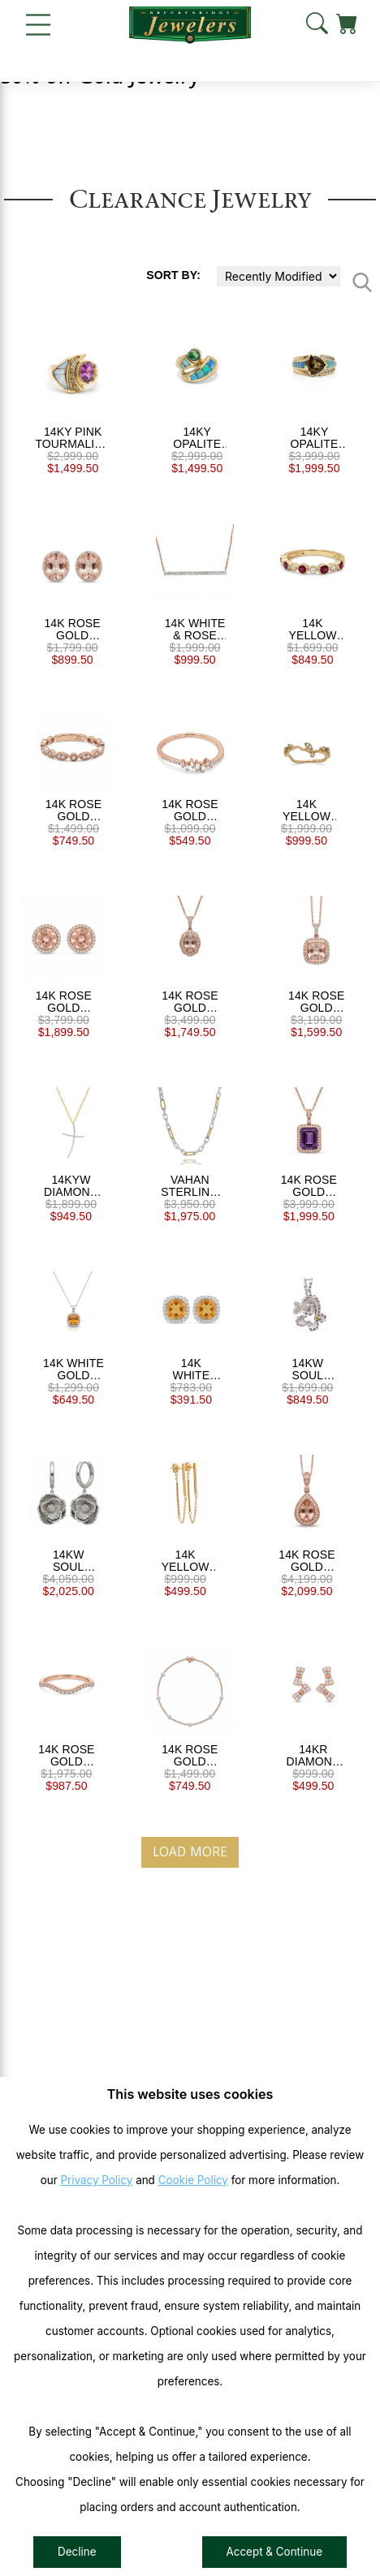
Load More (190, 1851)
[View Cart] (347, 24)
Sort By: (173, 275)
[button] (317, 24)
